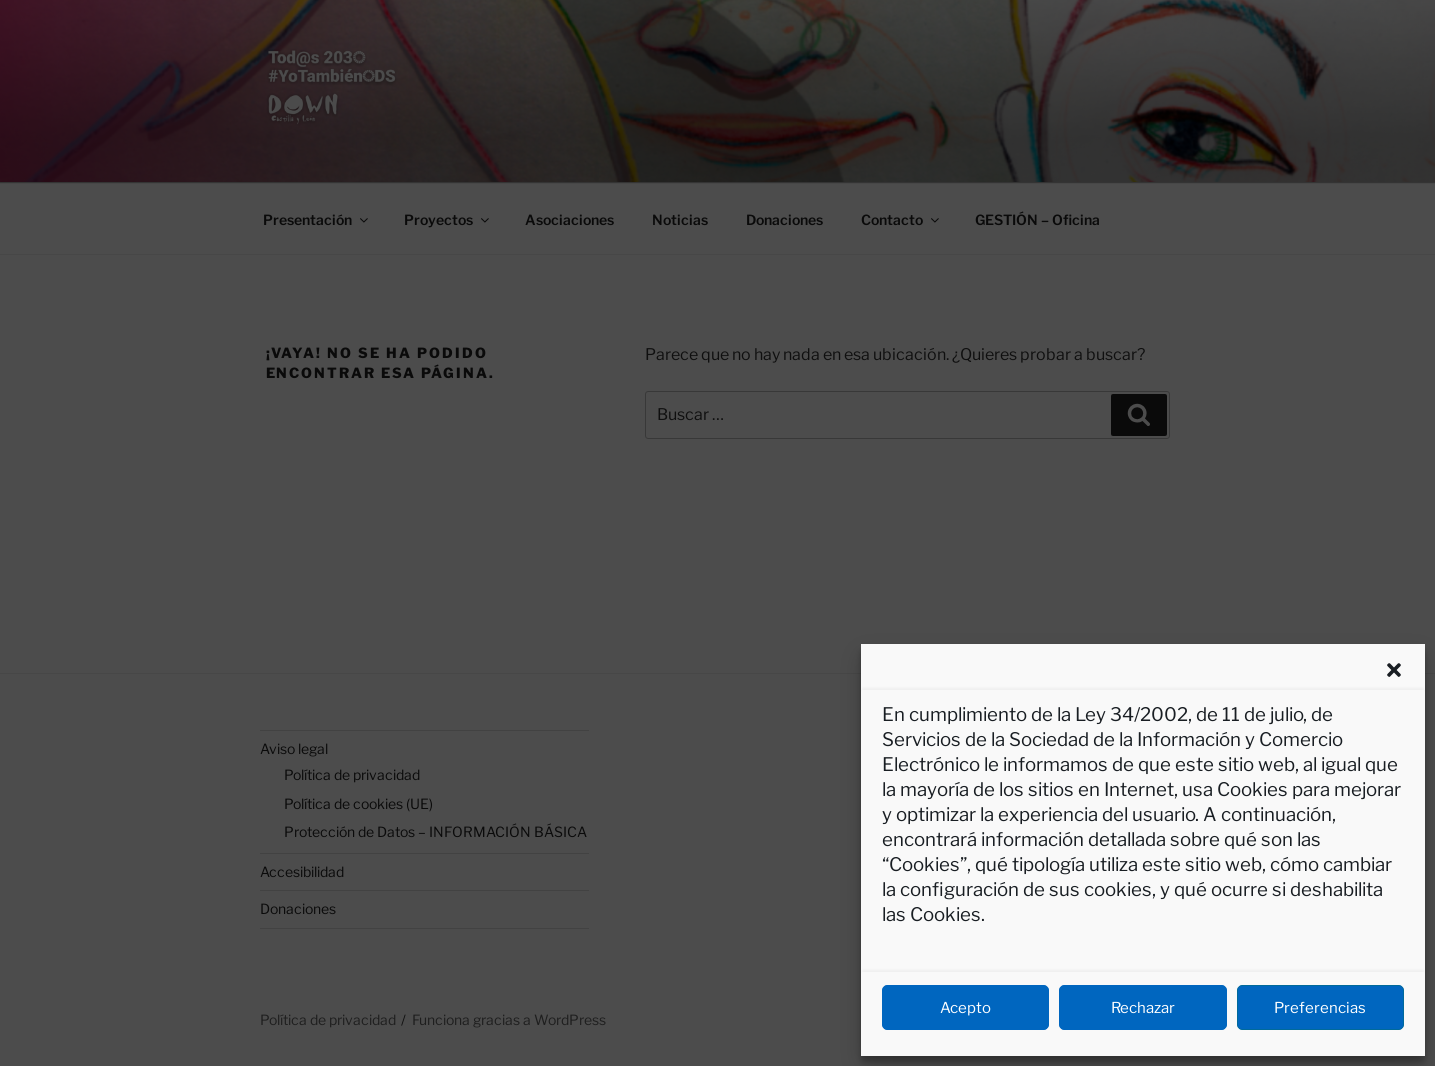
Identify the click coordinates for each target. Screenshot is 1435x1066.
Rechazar (1143, 1008)
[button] (1394, 670)
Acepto (965, 1008)
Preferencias (1320, 1008)
